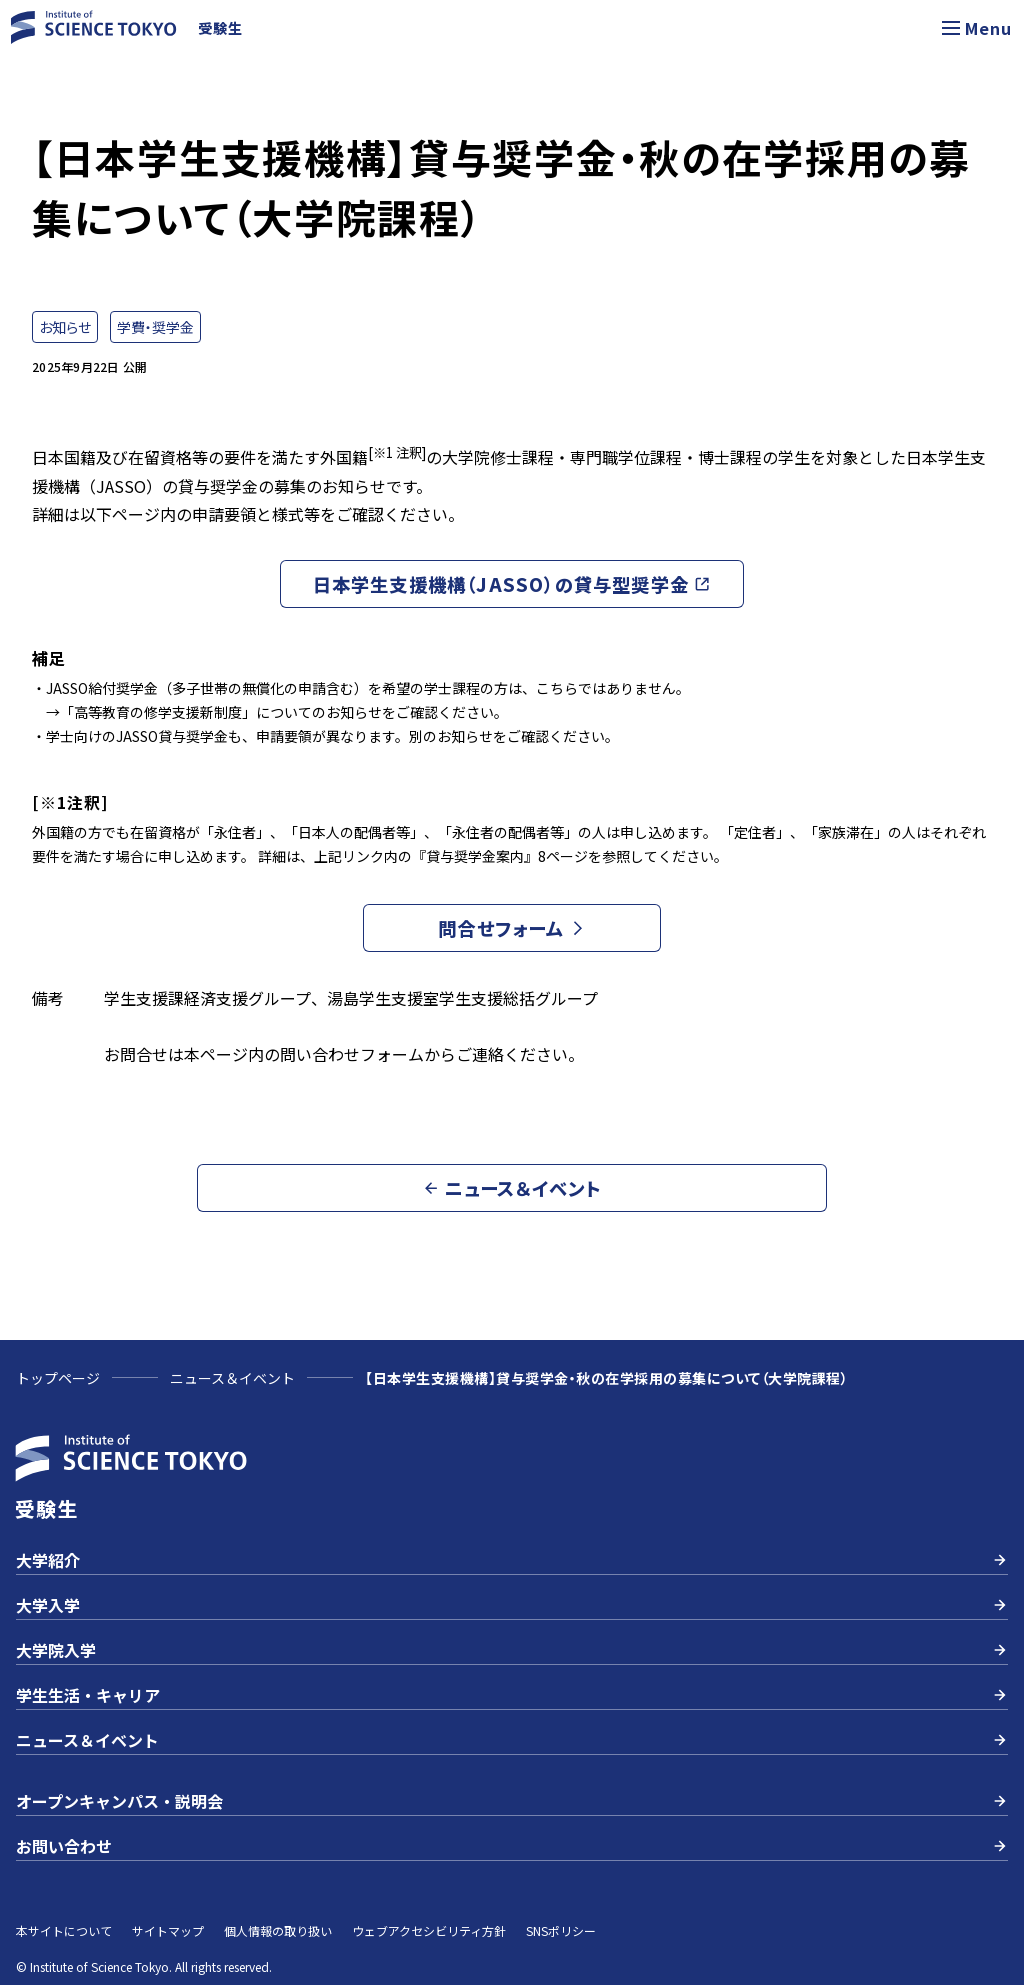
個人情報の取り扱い (278, 1930)
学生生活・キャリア (512, 1695)
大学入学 (512, 1605)
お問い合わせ (512, 1846)
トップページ (58, 1378)
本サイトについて (64, 1930)
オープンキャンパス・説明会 (512, 1801)
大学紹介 (512, 1560)
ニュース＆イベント (232, 1378)
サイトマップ (168, 1930)
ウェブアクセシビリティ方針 (429, 1930)
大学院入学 (512, 1650)
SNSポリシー (561, 1930)
